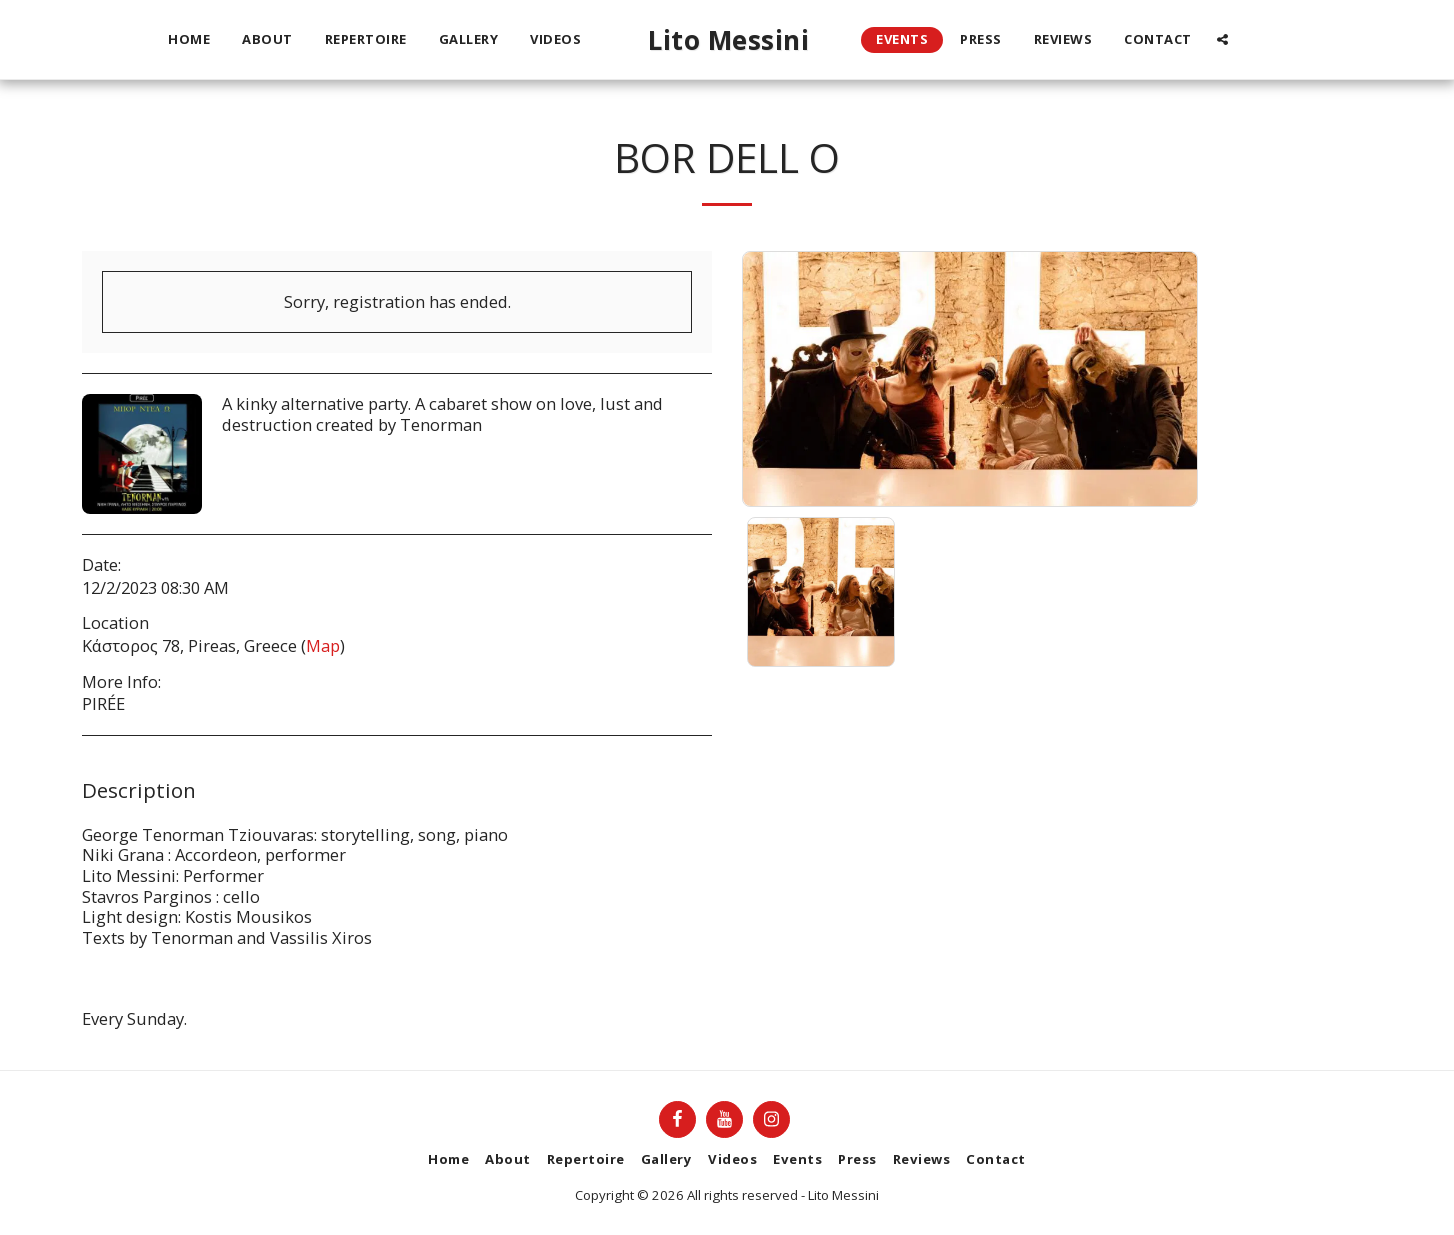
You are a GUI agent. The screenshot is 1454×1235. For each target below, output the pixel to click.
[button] (1222, 39)
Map (323, 645)
